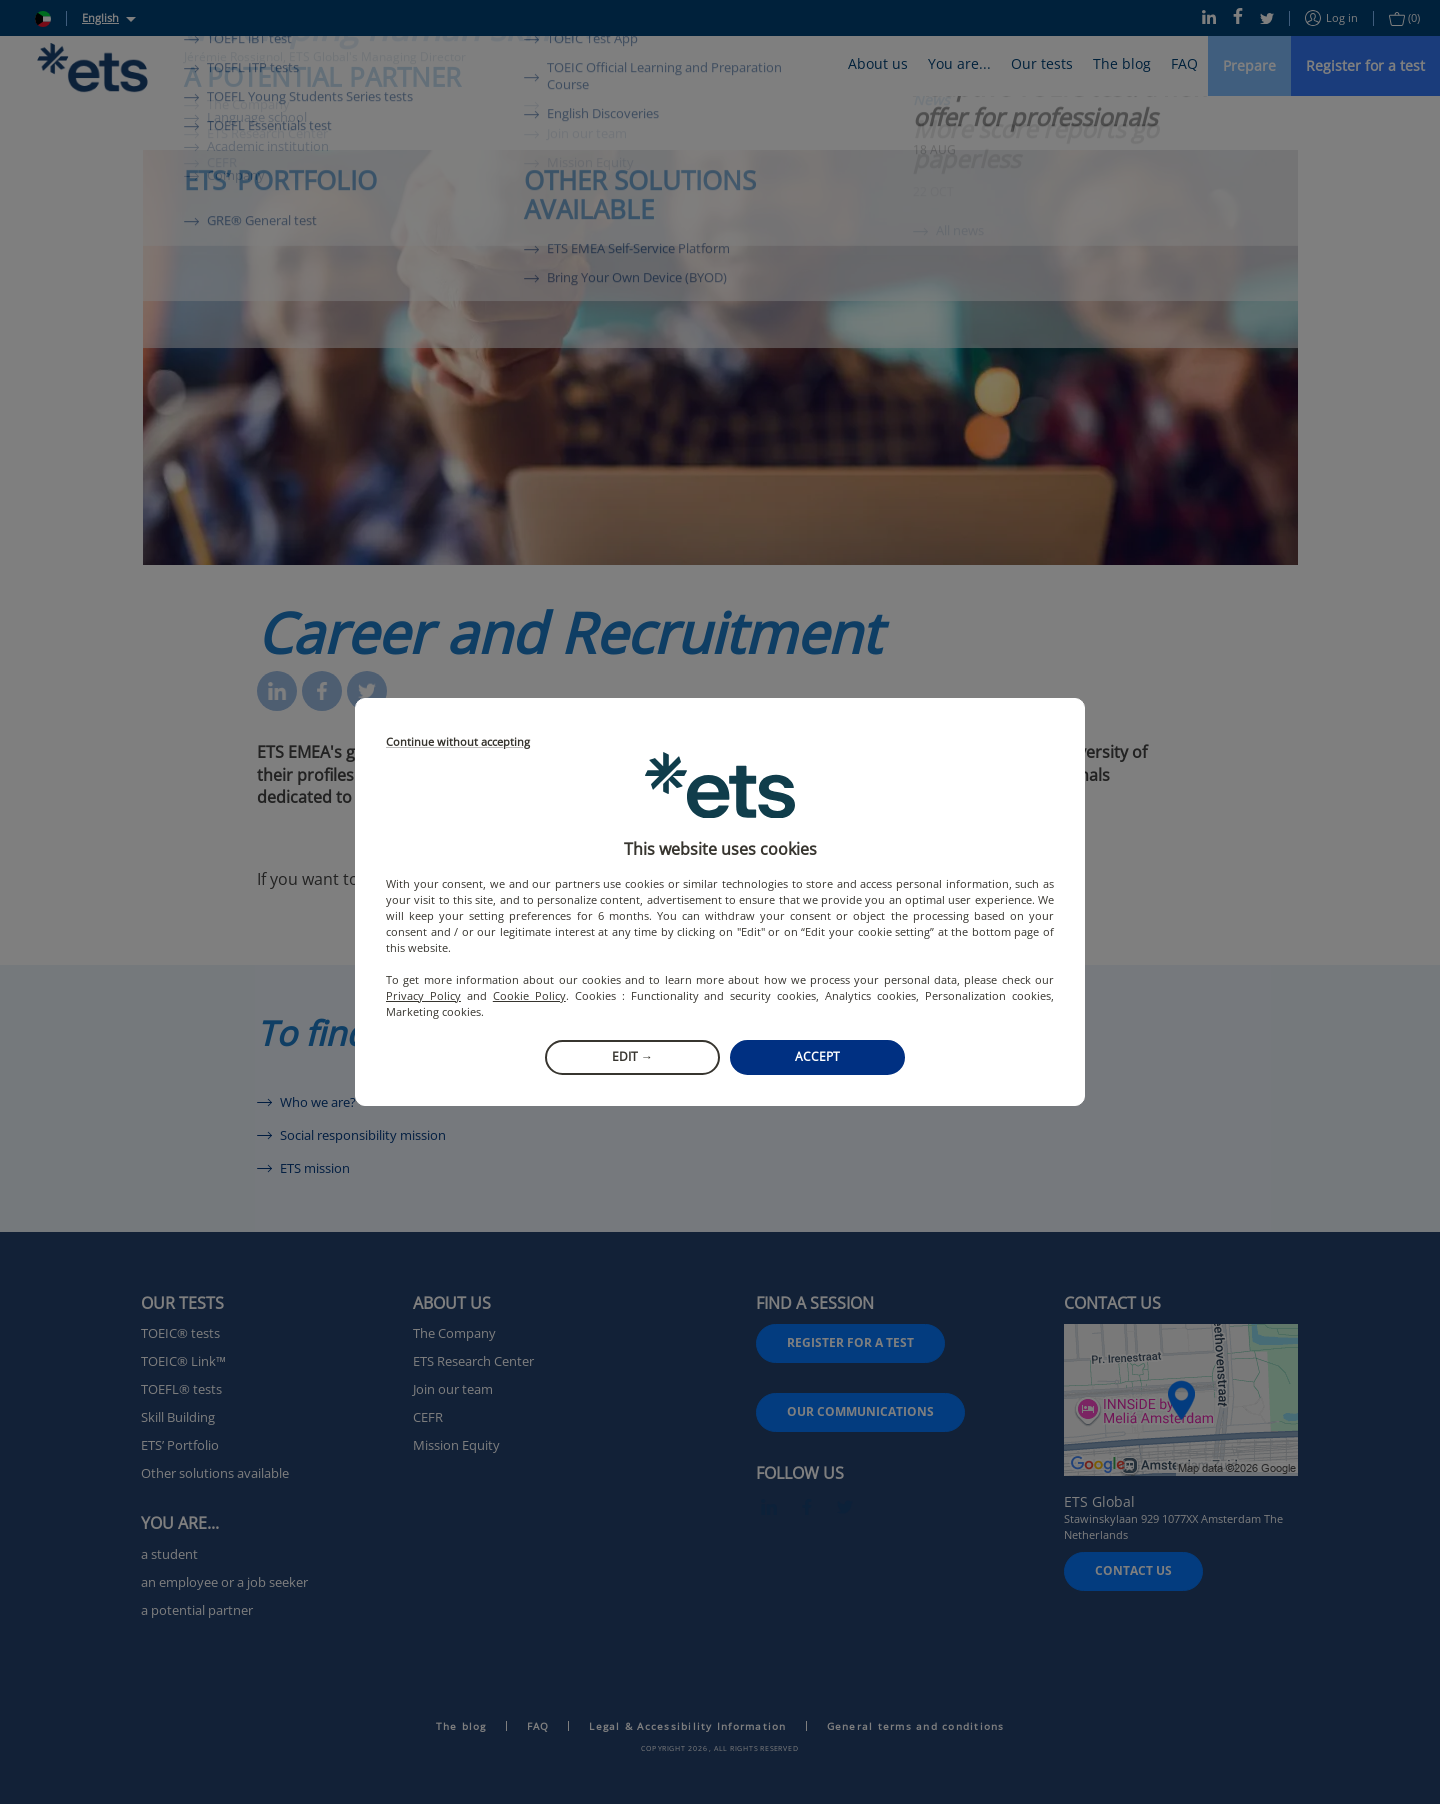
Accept (817, 1056)
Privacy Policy (423, 995)
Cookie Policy (529, 995)
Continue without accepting (458, 742)
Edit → (632, 1056)
